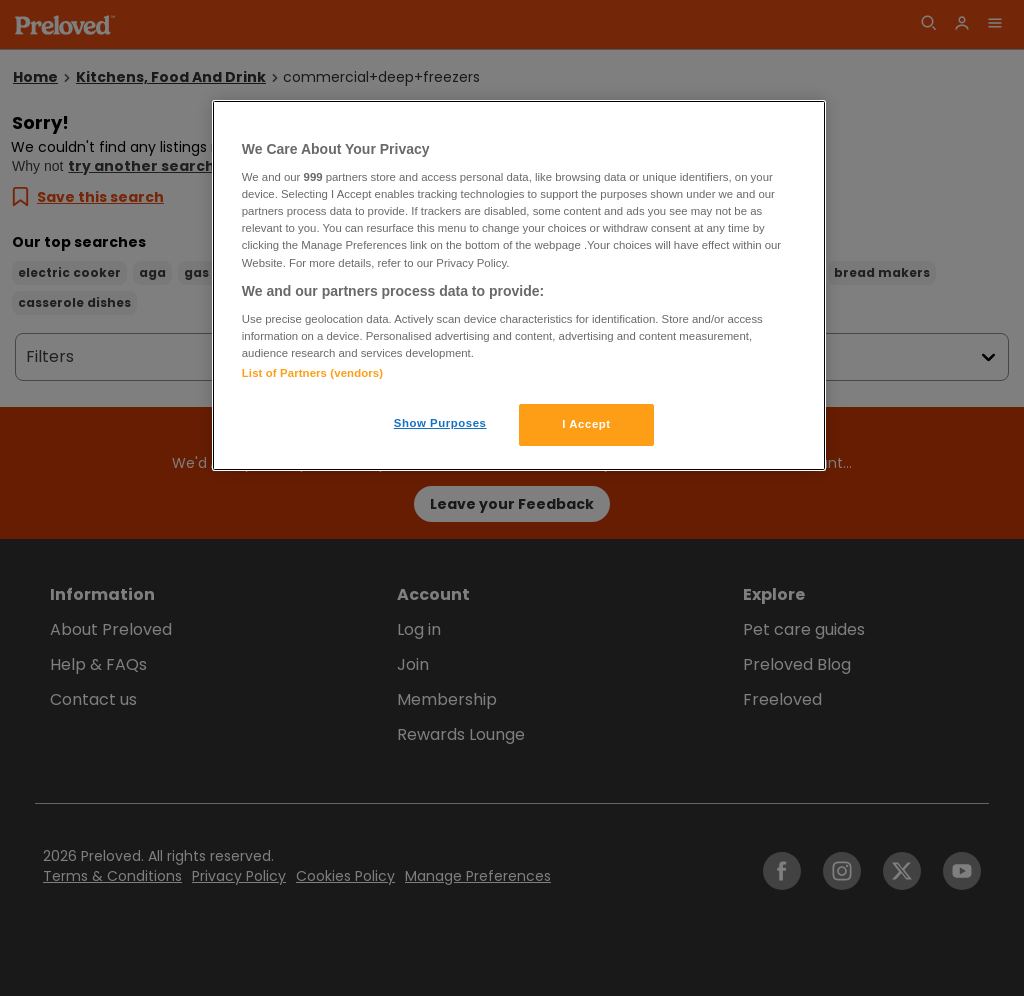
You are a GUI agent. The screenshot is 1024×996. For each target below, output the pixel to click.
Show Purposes (440, 423)
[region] (519, 286)
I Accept (586, 424)
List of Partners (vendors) (312, 373)
